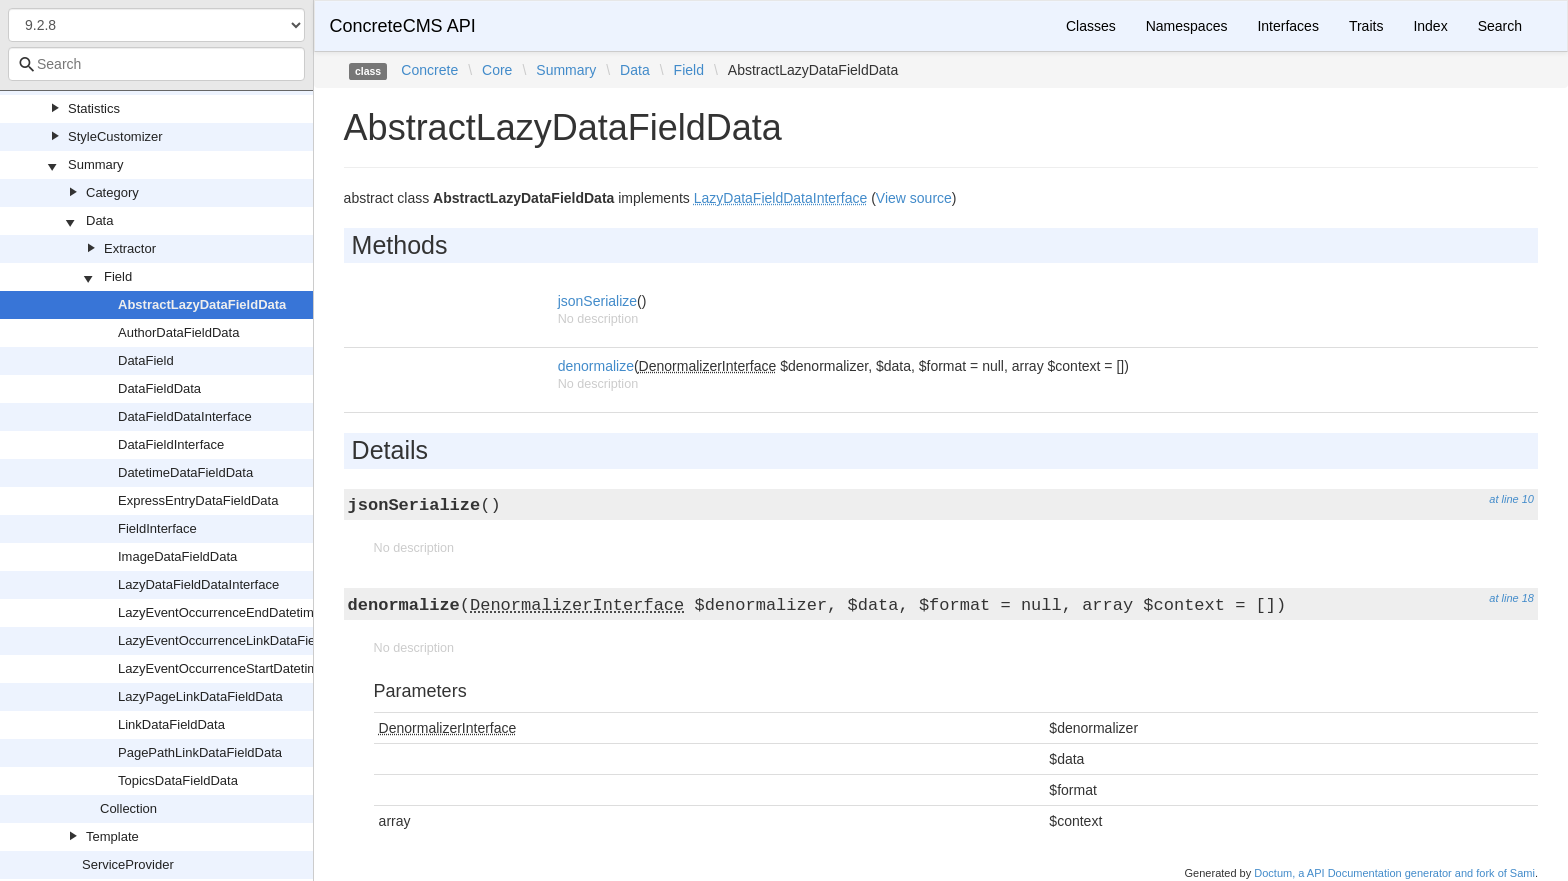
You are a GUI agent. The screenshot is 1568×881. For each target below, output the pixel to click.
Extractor (130, 248)
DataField (146, 360)
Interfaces (1287, 26)
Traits (1366, 26)
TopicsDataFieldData (178, 780)
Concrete (429, 70)
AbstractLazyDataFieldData (202, 304)
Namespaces (1187, 26)
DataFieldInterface (171, 444)
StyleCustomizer (115, 136)
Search (1500, 26)
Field (118, 276)
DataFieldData (159, 388)
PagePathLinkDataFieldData (200, 752)
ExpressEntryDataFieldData (198, 500)
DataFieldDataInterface (185, 416)
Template (112, 836)
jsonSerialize (597, 301)
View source (914, 198)
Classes (1091, 26)
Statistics (94, 108)
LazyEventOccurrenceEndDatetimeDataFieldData (261, 612)
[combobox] (156, 64)
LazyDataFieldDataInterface (198, 584)
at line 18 (1511, 598)
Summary (96, 164)
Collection (128, 808)
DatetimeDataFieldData (185, 472)
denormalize (596, 366)
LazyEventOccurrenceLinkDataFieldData (235, 640)
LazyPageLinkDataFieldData (200, 696)
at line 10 (1511, 499)
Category (112, 192)
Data (99, 220)
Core (497, 70)
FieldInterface (157, 528)
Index (1430, 26)
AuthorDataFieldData (178, 332)
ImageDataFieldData (177, 556)
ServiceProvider (128, 864)
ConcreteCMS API (403, 26)
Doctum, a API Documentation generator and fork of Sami (1394, 873)
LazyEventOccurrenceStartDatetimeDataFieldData (263, 668)
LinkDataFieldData (171, 724)
